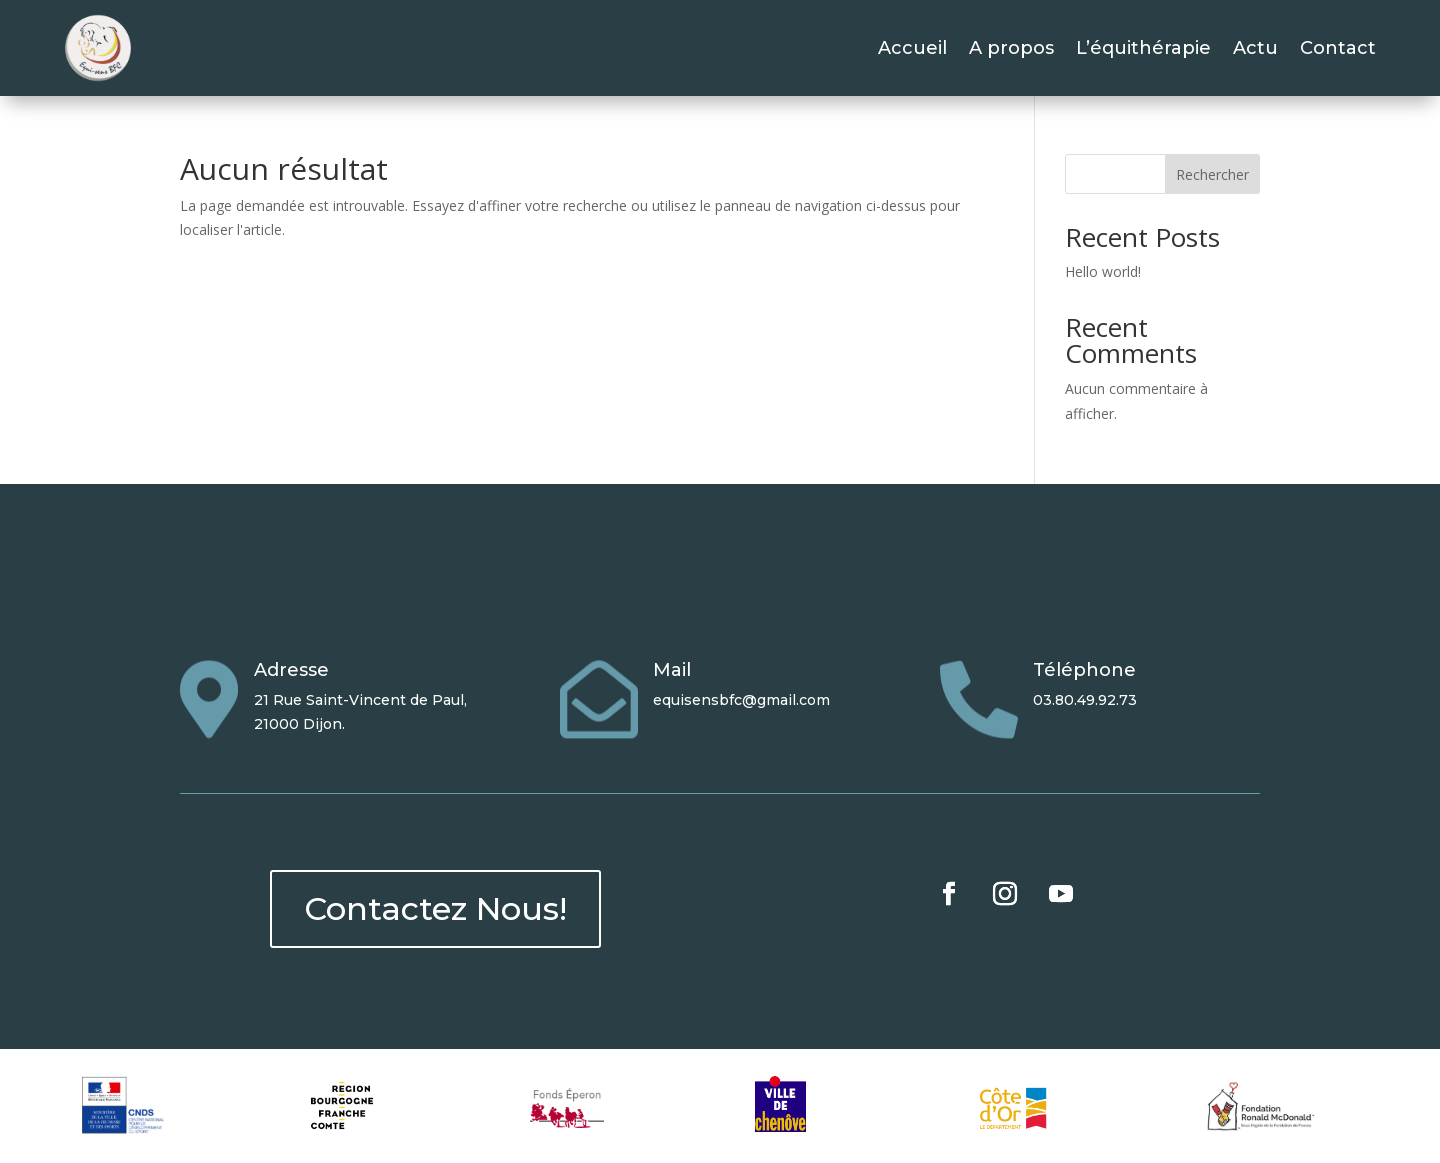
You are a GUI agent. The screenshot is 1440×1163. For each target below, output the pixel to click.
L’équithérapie (1143, 48)
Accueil (912, 48)
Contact (1338, 48)
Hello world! (1103, 271)
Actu (1255, 48)
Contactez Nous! (435, 908)
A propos (1011, 48)
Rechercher (1212, 174)
